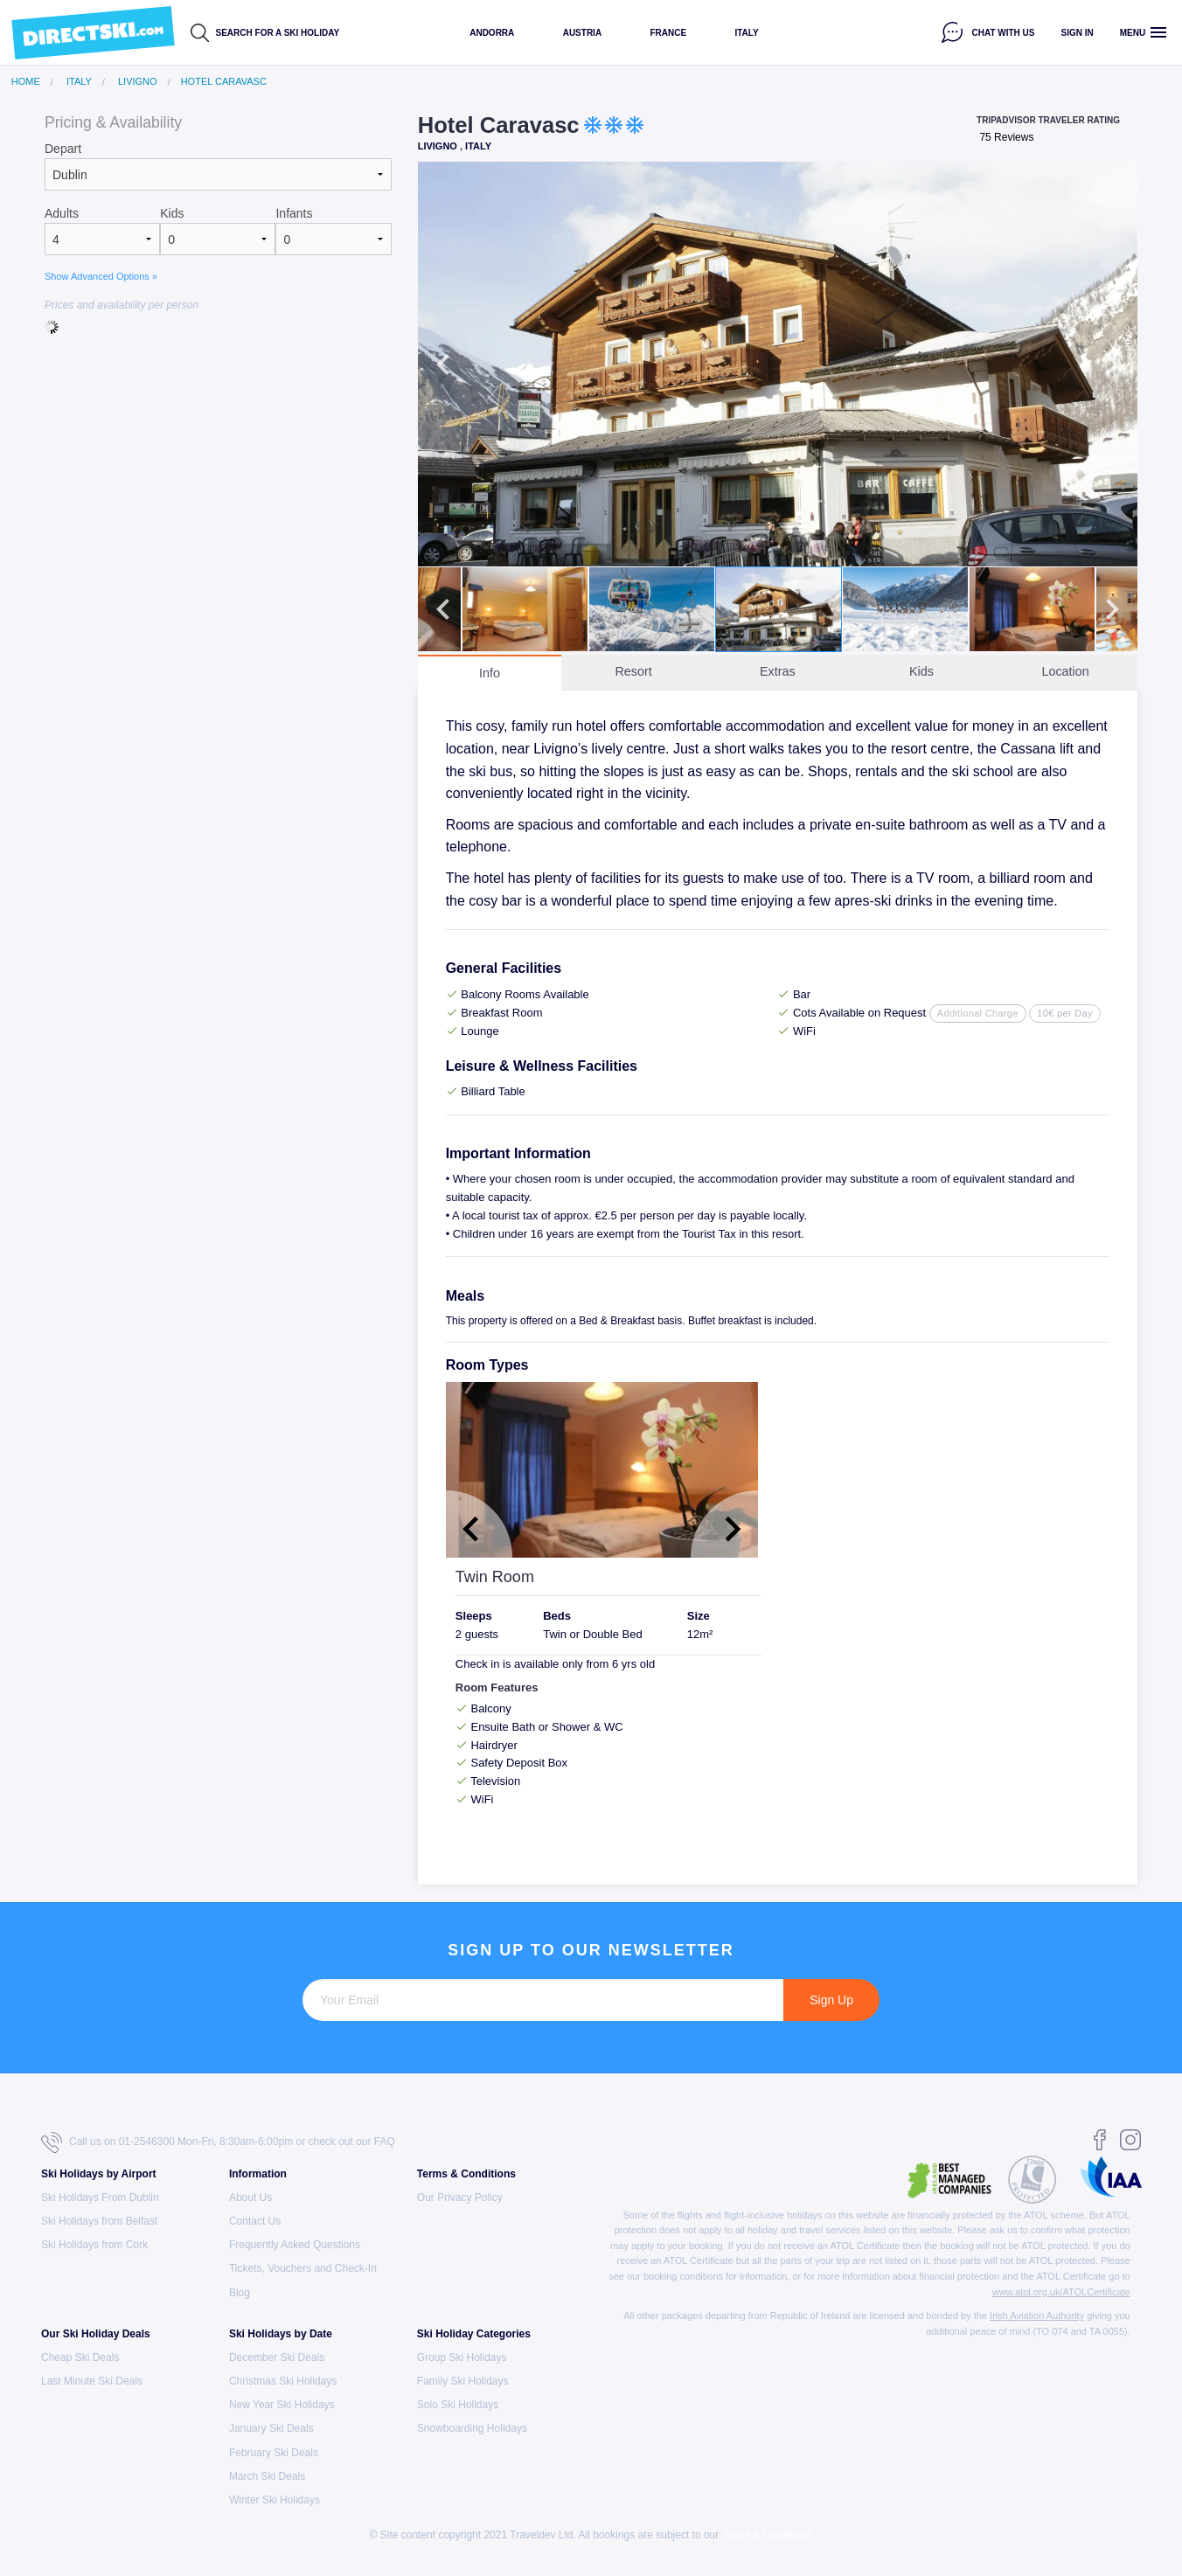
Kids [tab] (921, 671)
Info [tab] (489, 673)
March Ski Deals (267, 2476)
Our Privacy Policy (460, 2197)
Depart (63, 149)
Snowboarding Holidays (472, 2428)
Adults (62, 213)
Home (25, 82)
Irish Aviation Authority (1037, 2315)
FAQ (384, 2141)
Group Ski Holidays (462, 2357)
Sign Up (831, 2000)
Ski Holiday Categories (474, 2334)
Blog (239, 2293)
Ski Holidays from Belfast (99, 2221)
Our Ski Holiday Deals (95, 2334)
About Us (250, 2197)
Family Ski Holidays (463, 2381)
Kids (172, 213)
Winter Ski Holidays (274, 2500)
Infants (293, 213)
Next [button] (1112, 364)
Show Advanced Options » (101, 276)
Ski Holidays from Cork (94, 2245)
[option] (777, 364)
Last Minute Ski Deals (92, 2381)
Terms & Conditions (466, 2174)
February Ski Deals (273, 2453)
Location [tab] (1064, 671)
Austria (582, 33)
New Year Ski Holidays (282, 2405)
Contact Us (255, 2221)
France (668, 33)
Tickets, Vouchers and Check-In (303, 2268)
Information (258, 2174)
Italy (746, 33)
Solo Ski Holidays (457, 2405)
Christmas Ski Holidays (283, 2381)
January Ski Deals (271, 2428)
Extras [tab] (778, 671)
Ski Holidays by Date (280, 2334)
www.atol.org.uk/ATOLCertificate (1061, 2292)
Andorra (491, 33)
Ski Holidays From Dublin (100, 2197)
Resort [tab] (633, 671)
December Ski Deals (276, 2357)
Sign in (1077, 33)
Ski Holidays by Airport (98, 2174)
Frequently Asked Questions (294, 2245)
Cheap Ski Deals (80, 2357)
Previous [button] (443, 364)
